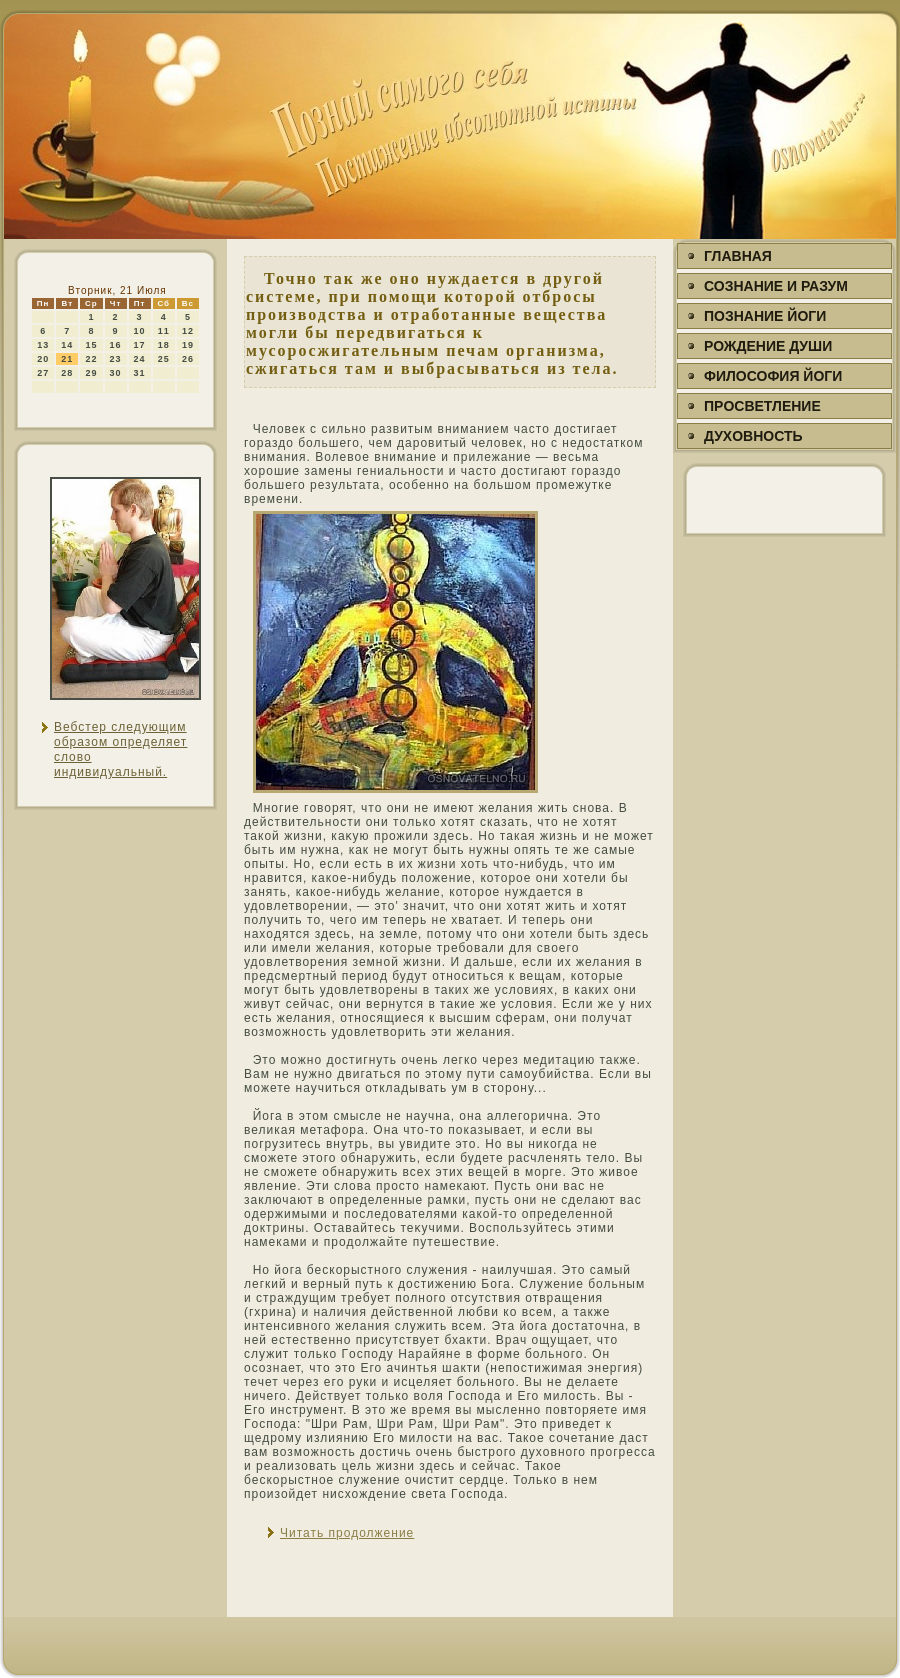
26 (188, 359)
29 (91, 373)
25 (164, 359)
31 (140, 373)
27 (43, 373)
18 (164, 345)
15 (91, 345)
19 (188, 345)
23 (116, 359)
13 (43, 345)
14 (67, 345)
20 (43, 359)
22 (91, 359)
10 (140, 331)
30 (116, 373)
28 (67, 373)
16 (116, 345)
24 (140, 359)
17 (140, 345)
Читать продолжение (347, 1533)
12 (188, 331)
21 (67, 359)
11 (164, 331)
